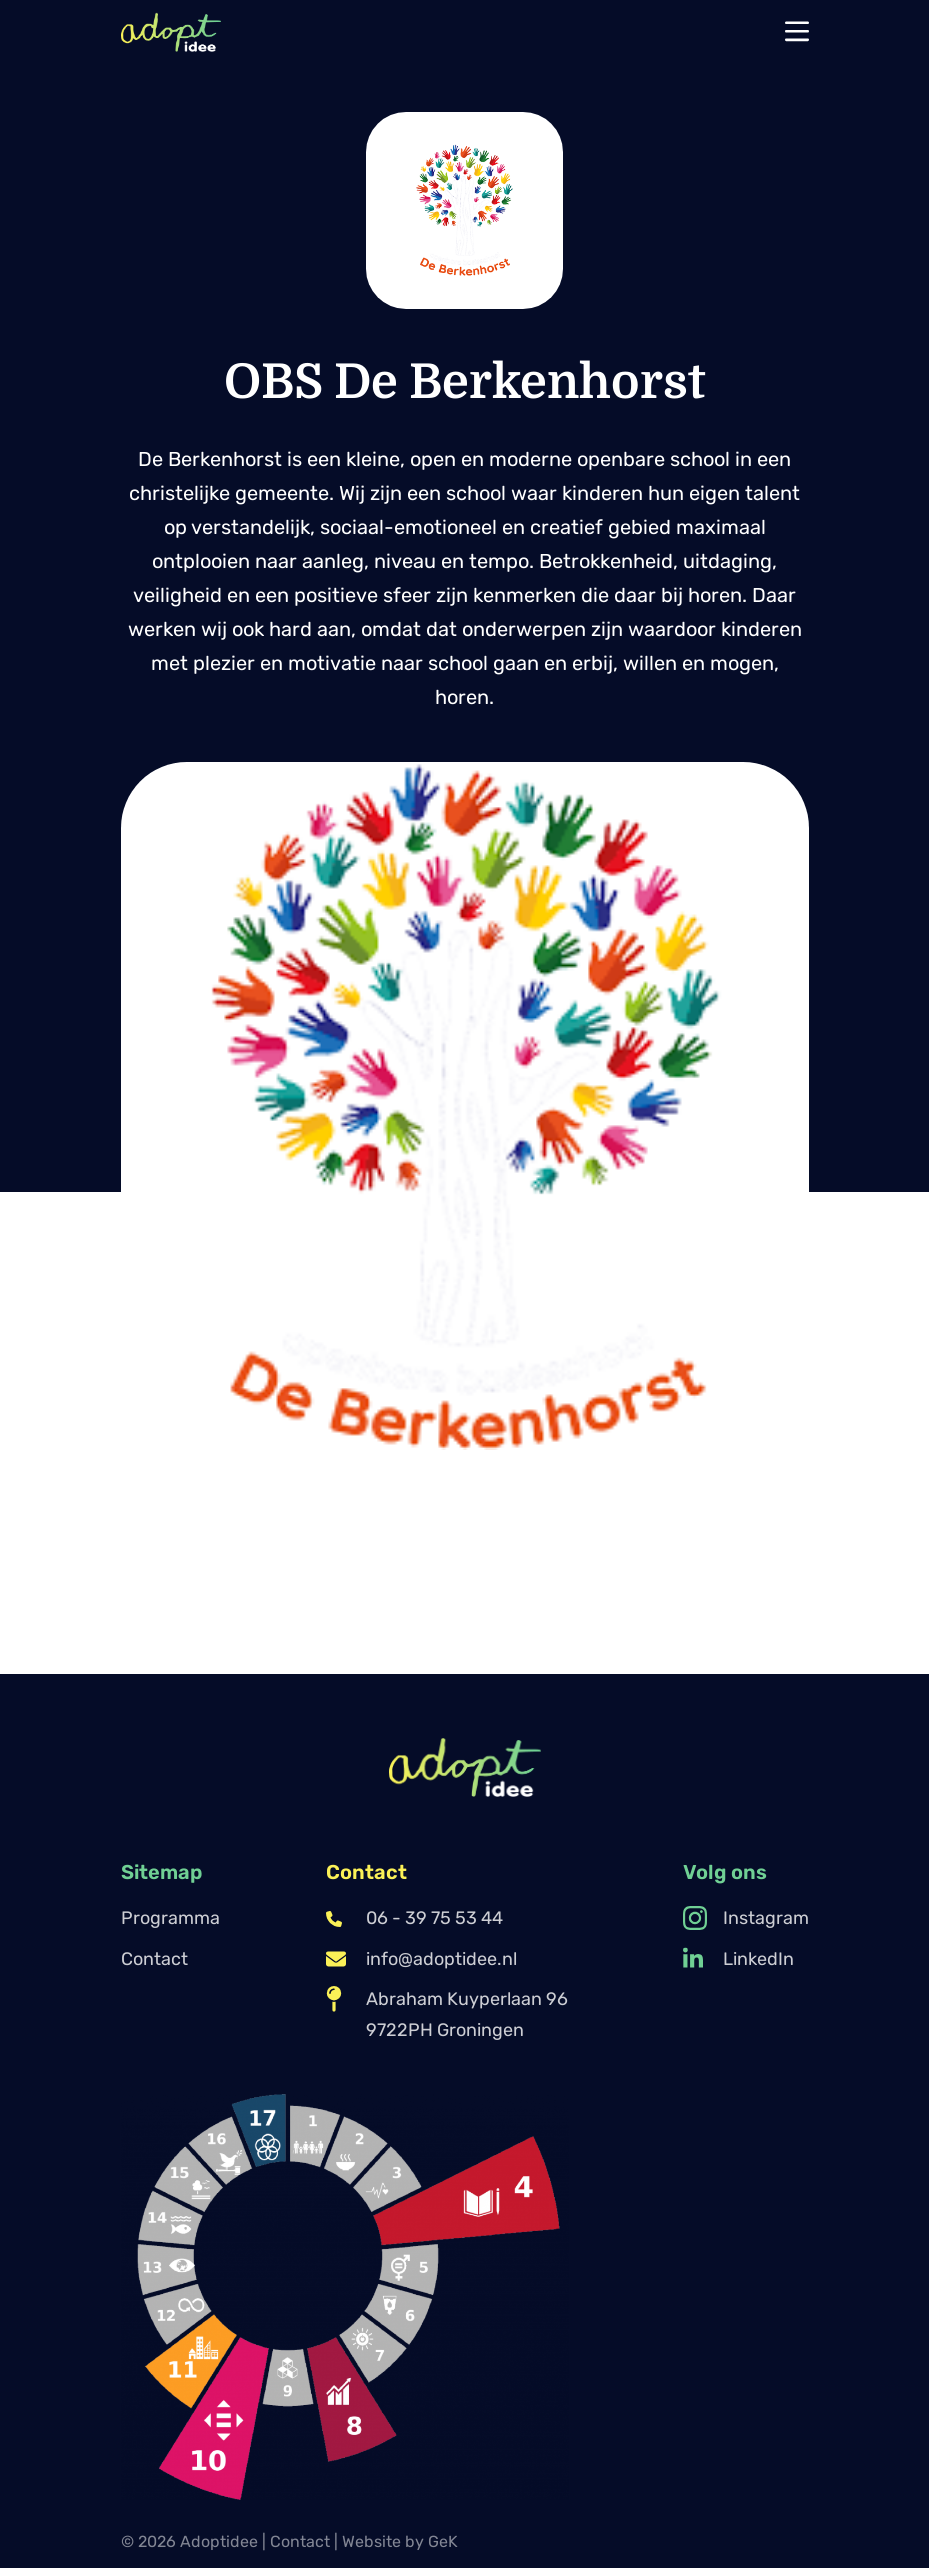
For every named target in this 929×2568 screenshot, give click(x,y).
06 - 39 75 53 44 (414, 1918)
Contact (154, 1959)
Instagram (746, 1918)
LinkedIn (738, 1959)
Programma (170, 1918)
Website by (400, 2541)
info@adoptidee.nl (421, 1959)
